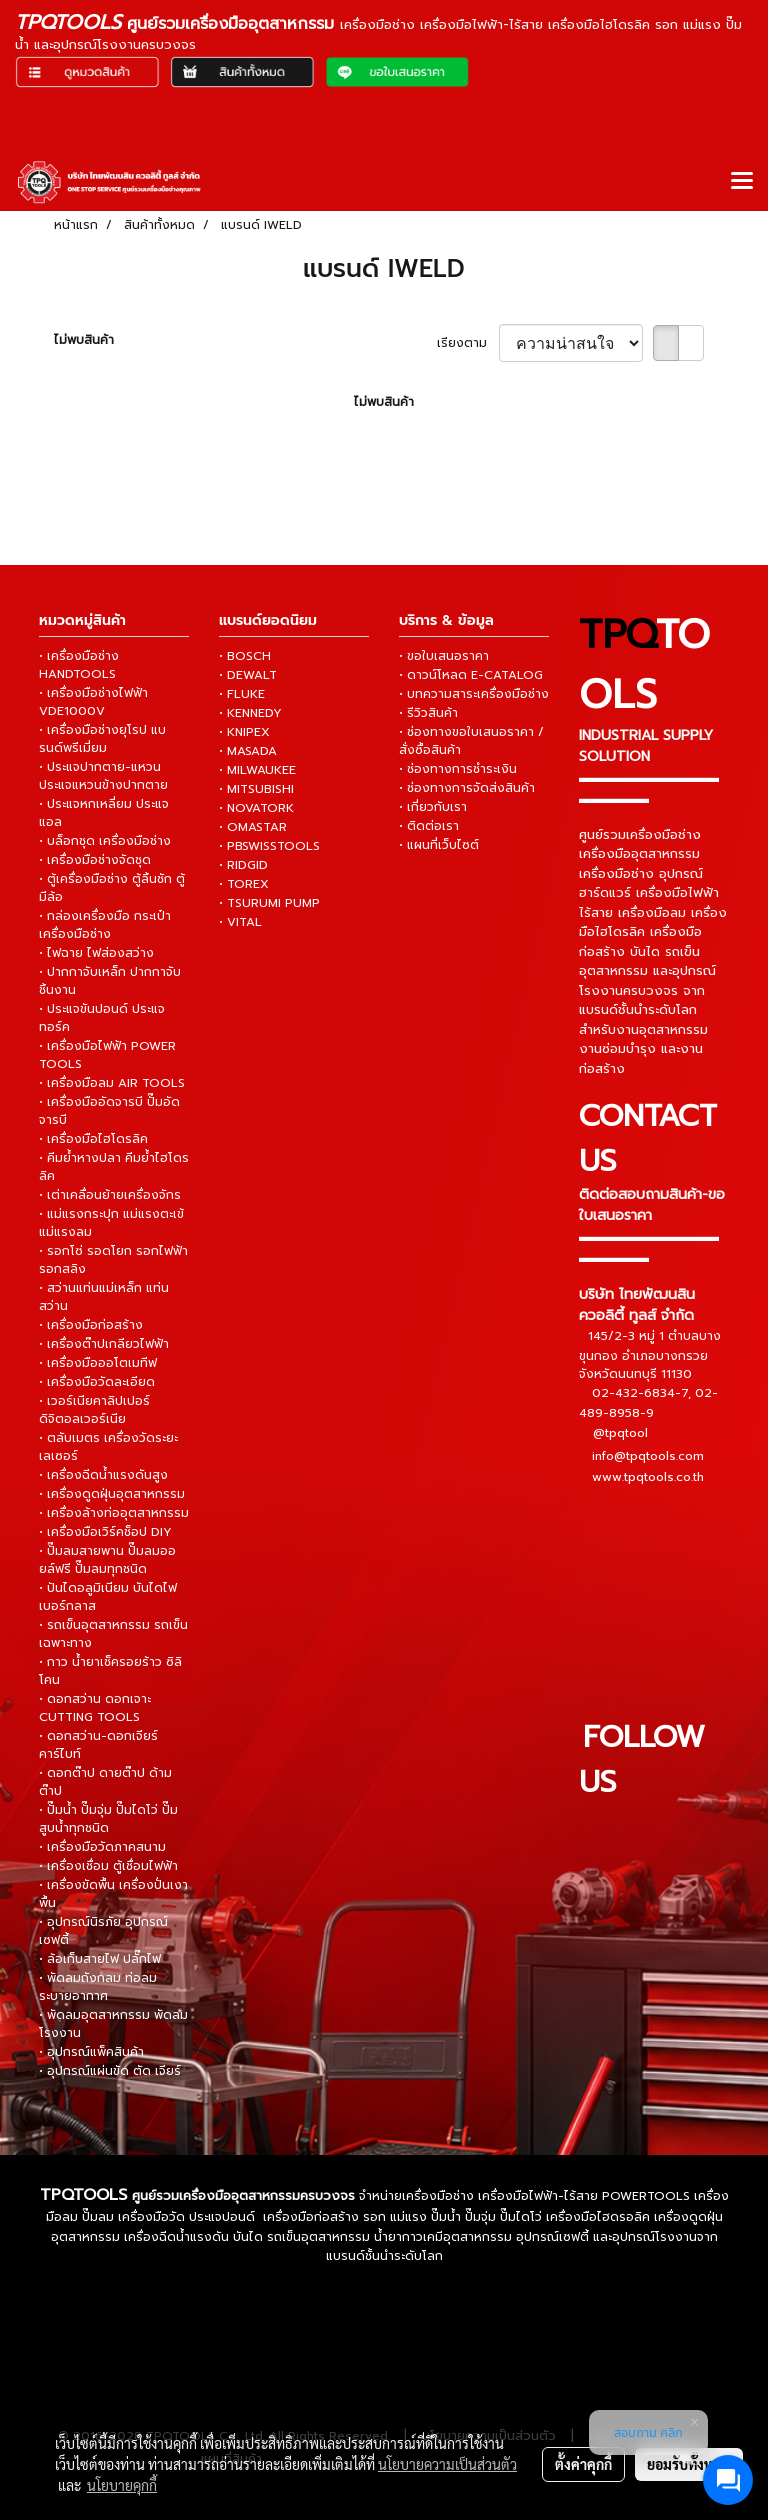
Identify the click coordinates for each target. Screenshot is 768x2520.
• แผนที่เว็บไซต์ (439, 845)
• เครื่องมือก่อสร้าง (91, 1325)
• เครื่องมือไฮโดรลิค (93, 1139)
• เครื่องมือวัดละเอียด (97, 1382)
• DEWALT (248, 675)
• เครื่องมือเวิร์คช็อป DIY (105, 1532)
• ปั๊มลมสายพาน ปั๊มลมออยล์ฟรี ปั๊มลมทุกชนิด (107, 1560)
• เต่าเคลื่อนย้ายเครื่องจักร (110, 1195)
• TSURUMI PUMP (269, 903)
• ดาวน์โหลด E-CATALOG (471, 675)
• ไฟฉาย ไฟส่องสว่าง (96, 953)
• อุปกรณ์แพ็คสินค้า (91, 2052)
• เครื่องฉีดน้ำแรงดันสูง (103, 1475)
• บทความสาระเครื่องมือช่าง (474, 694)
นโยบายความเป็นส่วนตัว (447, 2464)
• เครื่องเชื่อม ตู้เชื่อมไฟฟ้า (108, 1866)
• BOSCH (245, 656)
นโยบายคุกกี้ (122, 2485)
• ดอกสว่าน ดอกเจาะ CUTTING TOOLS (95, 1708)
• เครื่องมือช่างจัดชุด (95, 860)
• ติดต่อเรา (429, 826)
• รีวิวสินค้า (428, 713)
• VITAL (240, 922)
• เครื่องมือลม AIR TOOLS (112, 1083)
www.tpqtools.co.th (648, 1477)
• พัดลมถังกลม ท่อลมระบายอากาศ (98, 1987)
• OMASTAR (253, 827)
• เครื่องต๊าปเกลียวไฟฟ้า (104, 1344)
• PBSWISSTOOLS (269, 846)
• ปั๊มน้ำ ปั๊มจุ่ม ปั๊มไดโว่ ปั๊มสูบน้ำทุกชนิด (108, 1819)
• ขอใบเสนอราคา (444, 656)
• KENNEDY (250, 713)
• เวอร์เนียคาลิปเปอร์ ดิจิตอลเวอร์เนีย (94, 1410)
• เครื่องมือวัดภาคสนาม (102, 1847)
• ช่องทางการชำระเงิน (458, 769)
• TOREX (244, 884)
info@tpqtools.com (648, 1456)
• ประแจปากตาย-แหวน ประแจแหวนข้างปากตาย (103, 776)
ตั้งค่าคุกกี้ (583, 2464)
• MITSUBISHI (256, 789)
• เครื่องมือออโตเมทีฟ (98, 1363)
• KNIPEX (244, 732)
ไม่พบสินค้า (84, 340)
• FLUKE (242, 694)
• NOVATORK (256, 808)
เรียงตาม (468, 343)
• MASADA (248, 751)
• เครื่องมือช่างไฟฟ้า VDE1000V (93, 702)
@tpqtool (620, 1434)
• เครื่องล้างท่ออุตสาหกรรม (114, 1513)
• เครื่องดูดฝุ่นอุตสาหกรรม (112, 1494)
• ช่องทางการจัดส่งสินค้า (467, 788)
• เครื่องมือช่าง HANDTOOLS (79, 665)
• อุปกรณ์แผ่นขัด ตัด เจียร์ (110, 2071)
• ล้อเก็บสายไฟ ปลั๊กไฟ (100, 1959)
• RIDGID (243, 865)
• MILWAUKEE (257, 770)
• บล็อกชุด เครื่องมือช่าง (105, 841)
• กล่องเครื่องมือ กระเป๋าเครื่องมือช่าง (105, 925)
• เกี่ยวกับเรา (433, 807)
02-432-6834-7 (640, 1393)
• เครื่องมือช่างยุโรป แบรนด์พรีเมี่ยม (102, 739)
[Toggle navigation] (742, 182)
